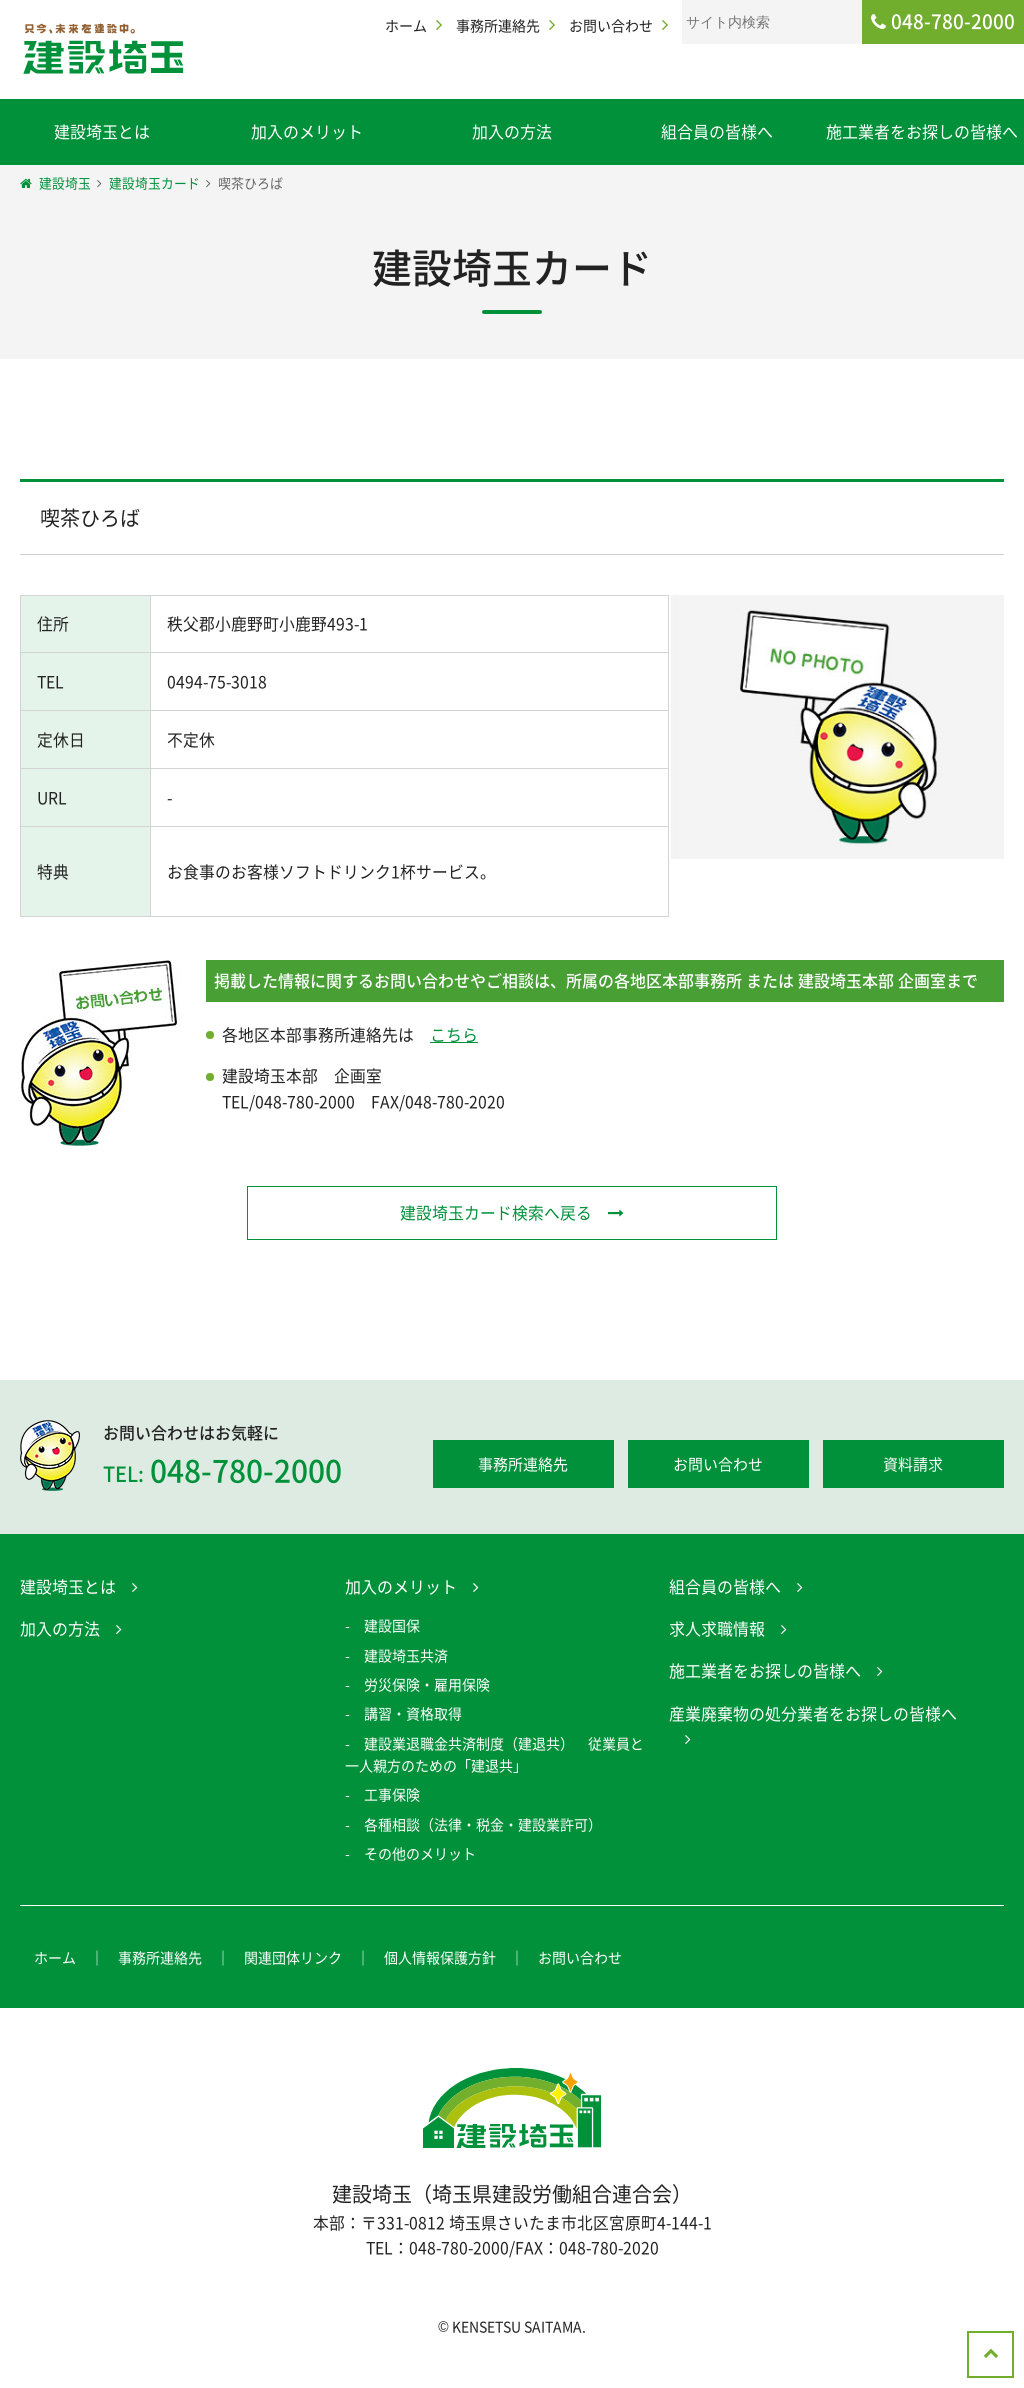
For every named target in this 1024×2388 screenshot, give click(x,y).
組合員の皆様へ (717, 131)
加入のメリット (307, 131)
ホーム (406, 25)
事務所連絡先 (498, 25)
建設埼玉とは (102, 131)
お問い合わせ (611, 25)
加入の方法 (512, 131)
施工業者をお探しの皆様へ (922, 131)
